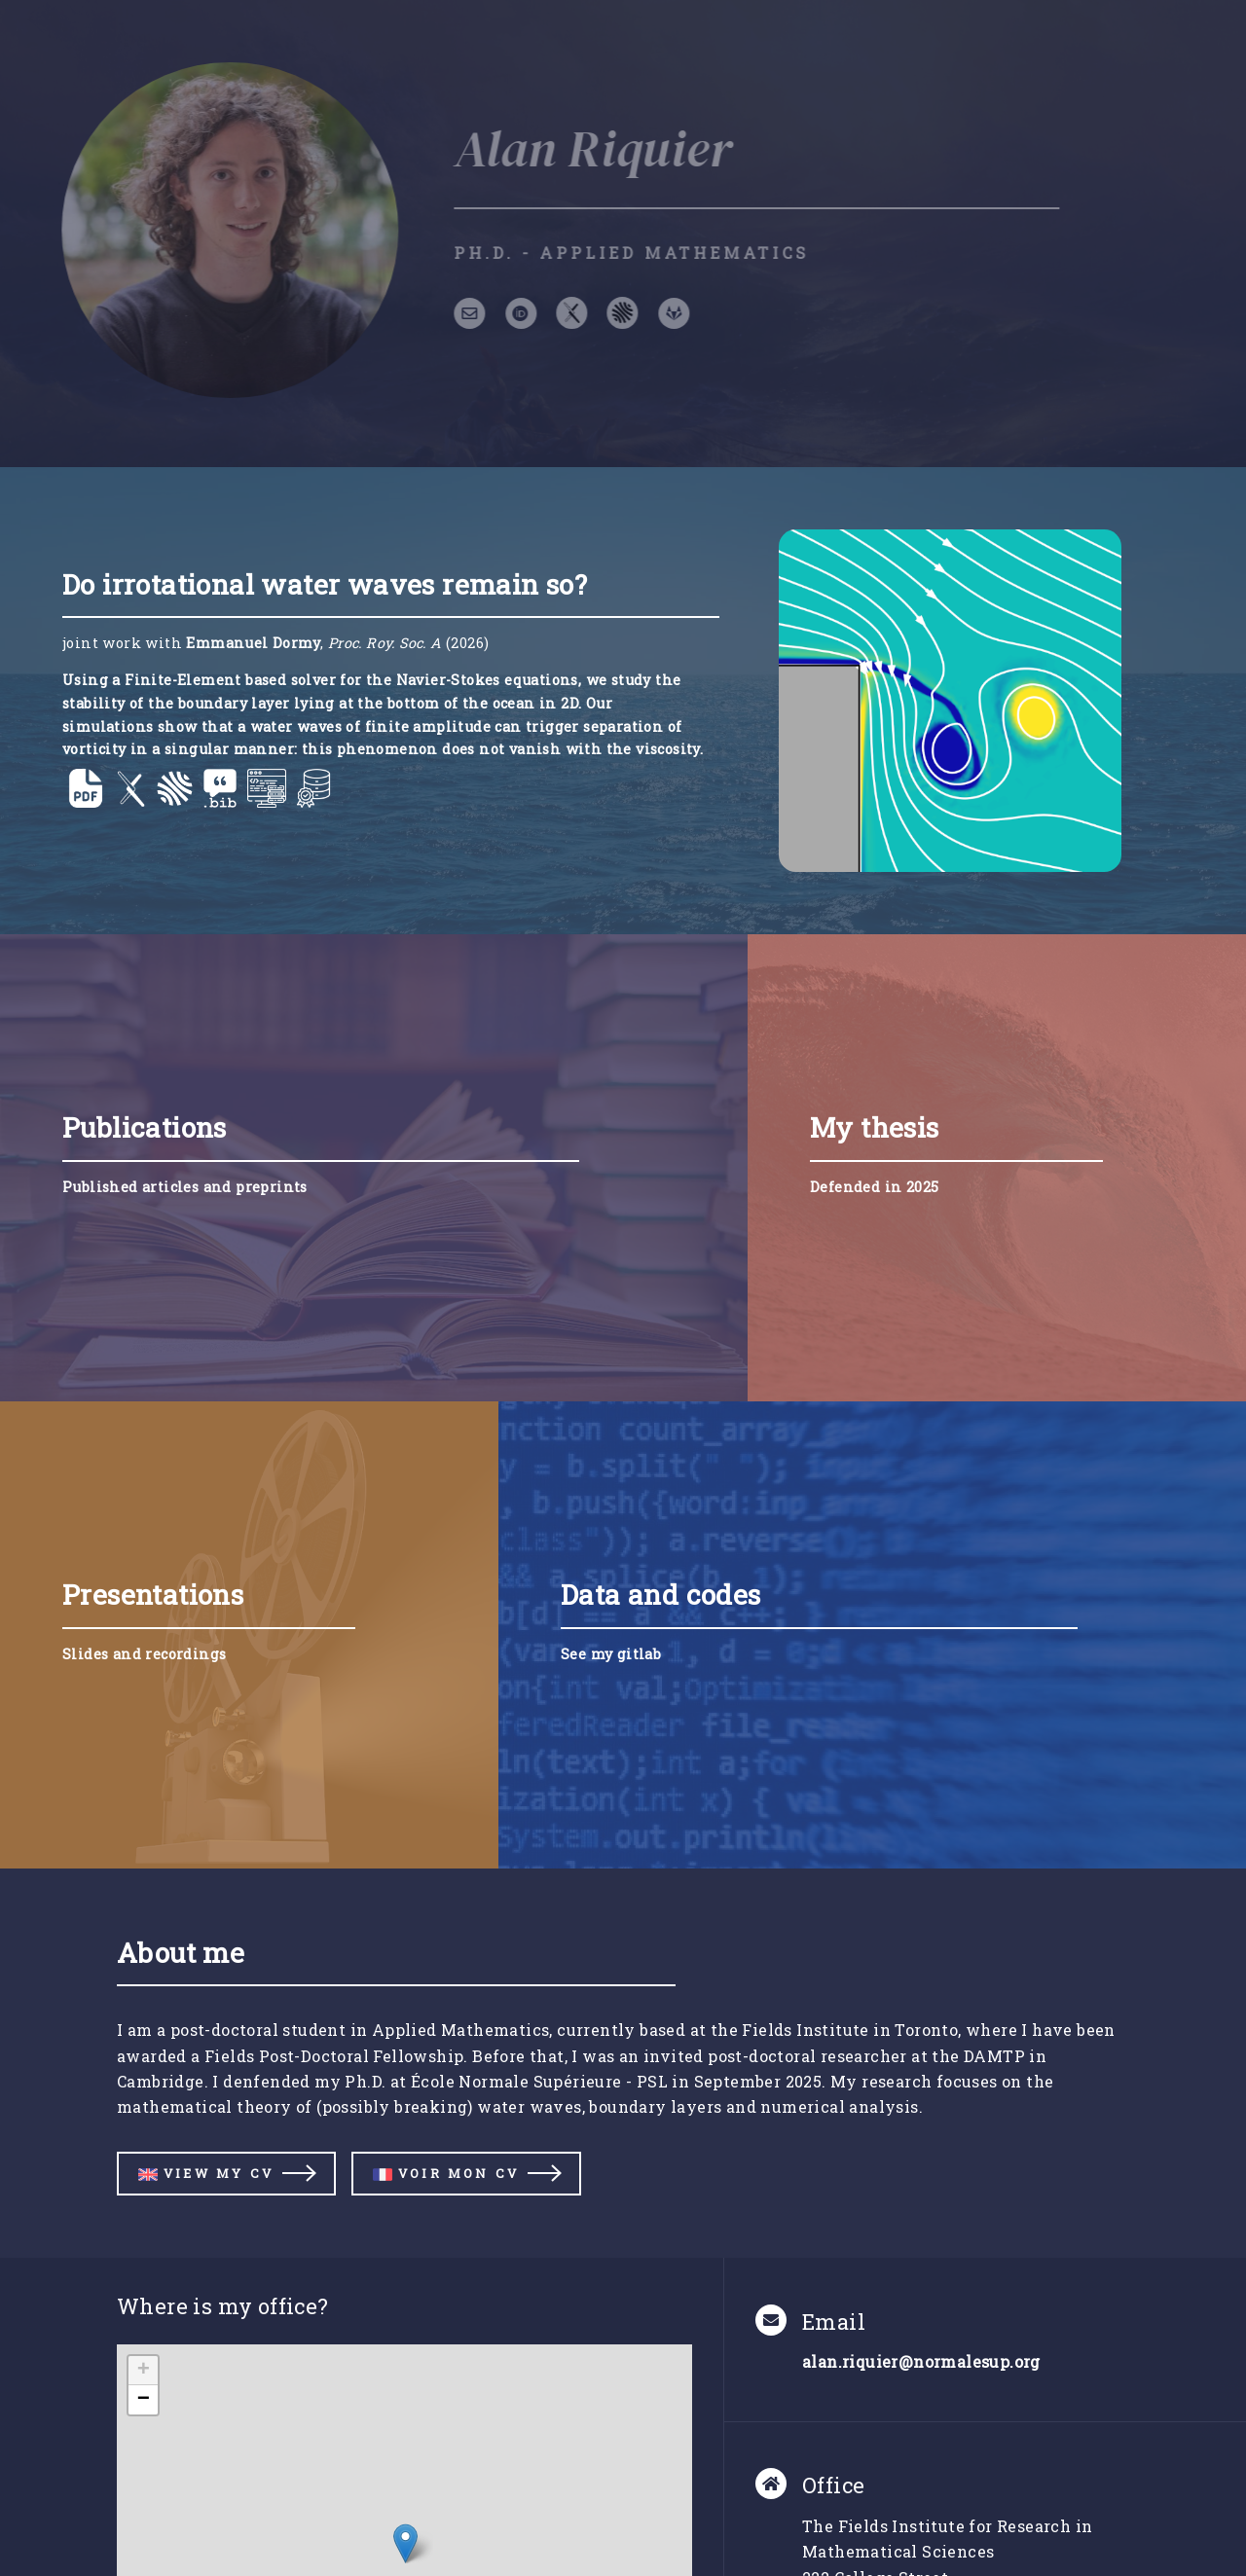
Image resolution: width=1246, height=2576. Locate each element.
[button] (405, 2543)
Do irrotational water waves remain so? (324, 584)
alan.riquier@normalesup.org (921, 2361)
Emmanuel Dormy (253, 643)
